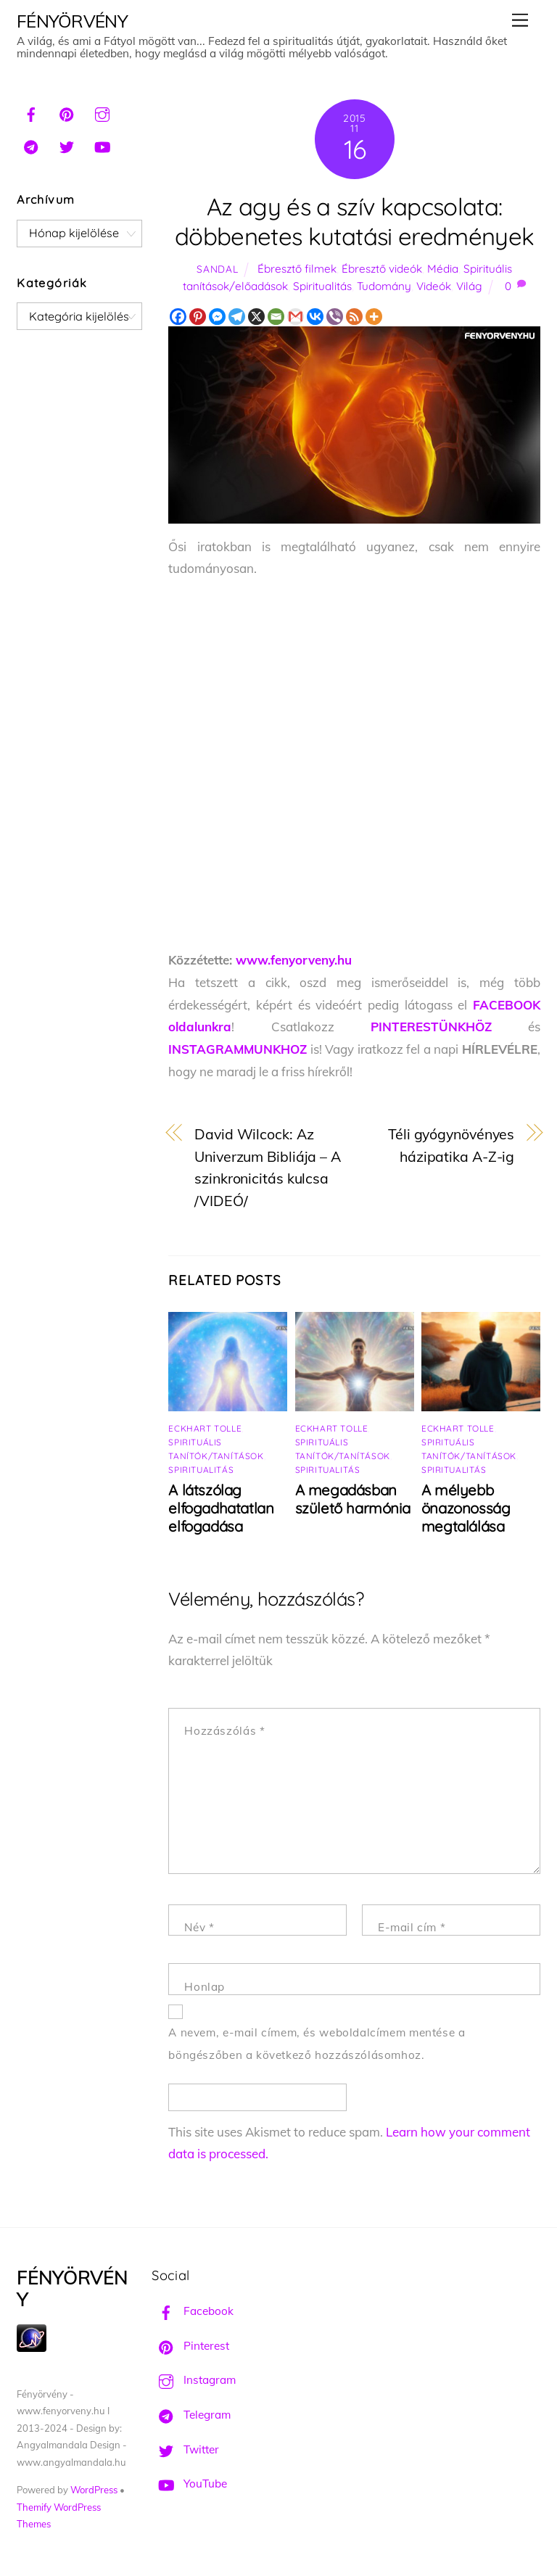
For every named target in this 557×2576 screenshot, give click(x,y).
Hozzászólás (224, 1731)
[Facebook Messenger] (217, 316)
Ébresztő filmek (297, 269)
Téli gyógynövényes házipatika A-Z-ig (451, 1145)
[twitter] (66, 145)
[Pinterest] (197, 316)
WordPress (93, 2490)
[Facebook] (178, 316)
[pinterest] (66, 112)
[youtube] (102, 145)
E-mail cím (411, 1927)
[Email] (276, 316)
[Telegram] (236, 316)
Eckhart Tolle (205, 1428)
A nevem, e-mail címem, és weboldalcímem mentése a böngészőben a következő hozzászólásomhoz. (316, 2044)
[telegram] (31, 145)
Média (442, 269)
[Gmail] (295, 316)
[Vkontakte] (315, 316)
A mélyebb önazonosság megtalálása (466, 1508)
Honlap (204, 1987)
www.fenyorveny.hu (294, 959)
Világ (469, 286)
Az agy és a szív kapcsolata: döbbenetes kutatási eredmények (354, 221)
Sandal (217, 269)
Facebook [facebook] (193, 2311)
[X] (256, 316)
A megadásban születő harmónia (352, 1499)
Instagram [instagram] (194, 2380)
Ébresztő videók (382, 269)
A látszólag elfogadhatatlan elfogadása (220, 1508)
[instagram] (102, 112)
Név (199, 1927)
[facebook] (31, 112)
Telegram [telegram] (191, 2415)
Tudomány (384, 286)
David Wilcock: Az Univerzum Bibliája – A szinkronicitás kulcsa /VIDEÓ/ (267, 1167)
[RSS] (354, 316)
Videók (433, 286)
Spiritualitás (322, 286)
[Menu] (520, 20)
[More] (374, 316)
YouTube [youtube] (189, 2483)
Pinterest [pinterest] (190, 2346)
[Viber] (334, 316)
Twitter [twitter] (185, 2449)
